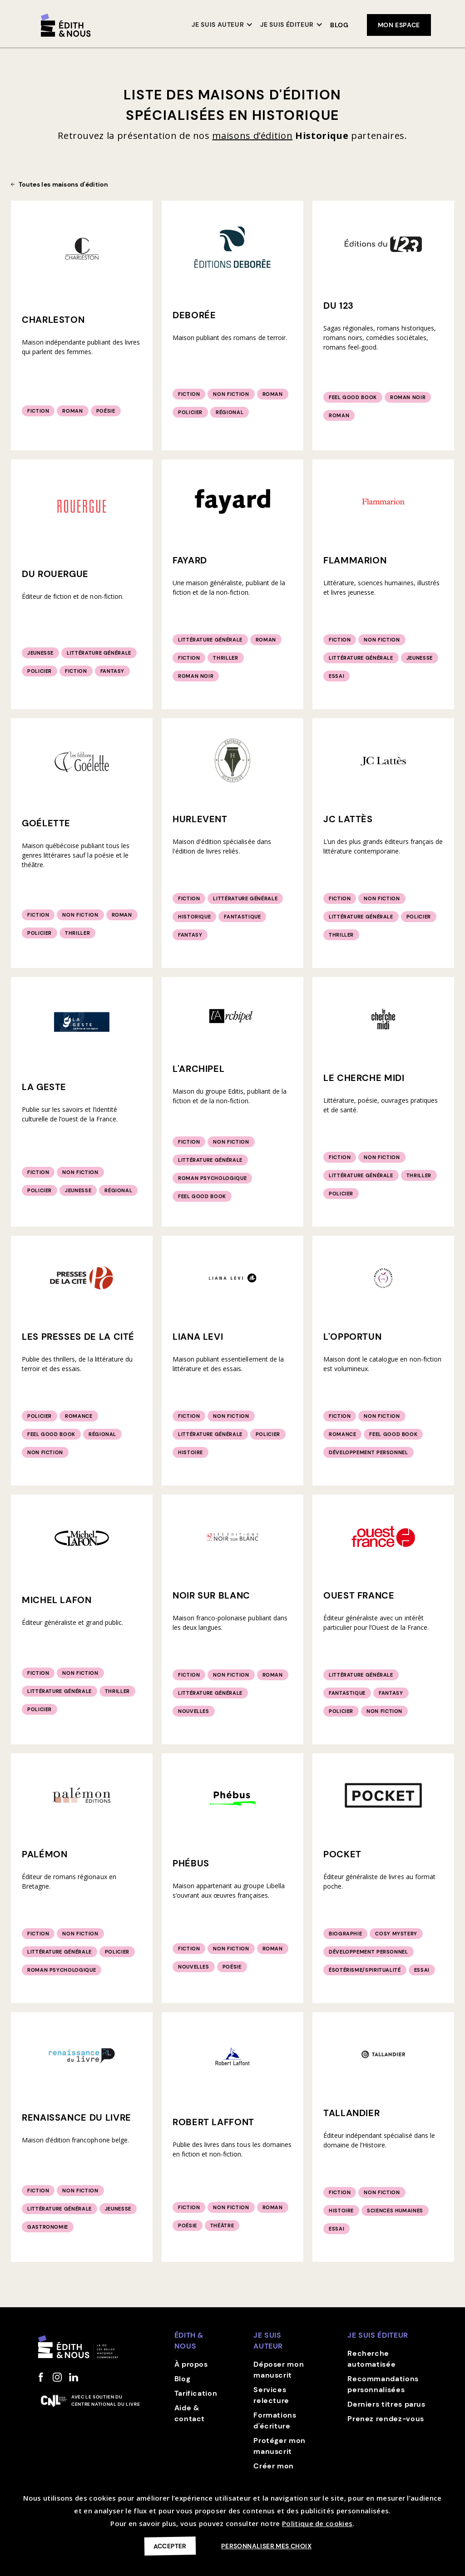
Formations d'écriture (274, 2420)
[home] (66, 25)
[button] (222, 25)
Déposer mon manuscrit (278, 2369)
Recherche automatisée (371, 2359)
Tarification (196, 2393)
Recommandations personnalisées (383, 2384)
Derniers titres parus (386, 2404)
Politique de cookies (317, 2523)
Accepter (170, 2545)
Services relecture (271, 2395)
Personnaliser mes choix (266, 2546)
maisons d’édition (252, 135)
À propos (191, 2364)
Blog (339, 25)
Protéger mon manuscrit (279, 2446)
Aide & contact (189, 2413)
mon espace (399, 25)
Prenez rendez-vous (385, 2418)
